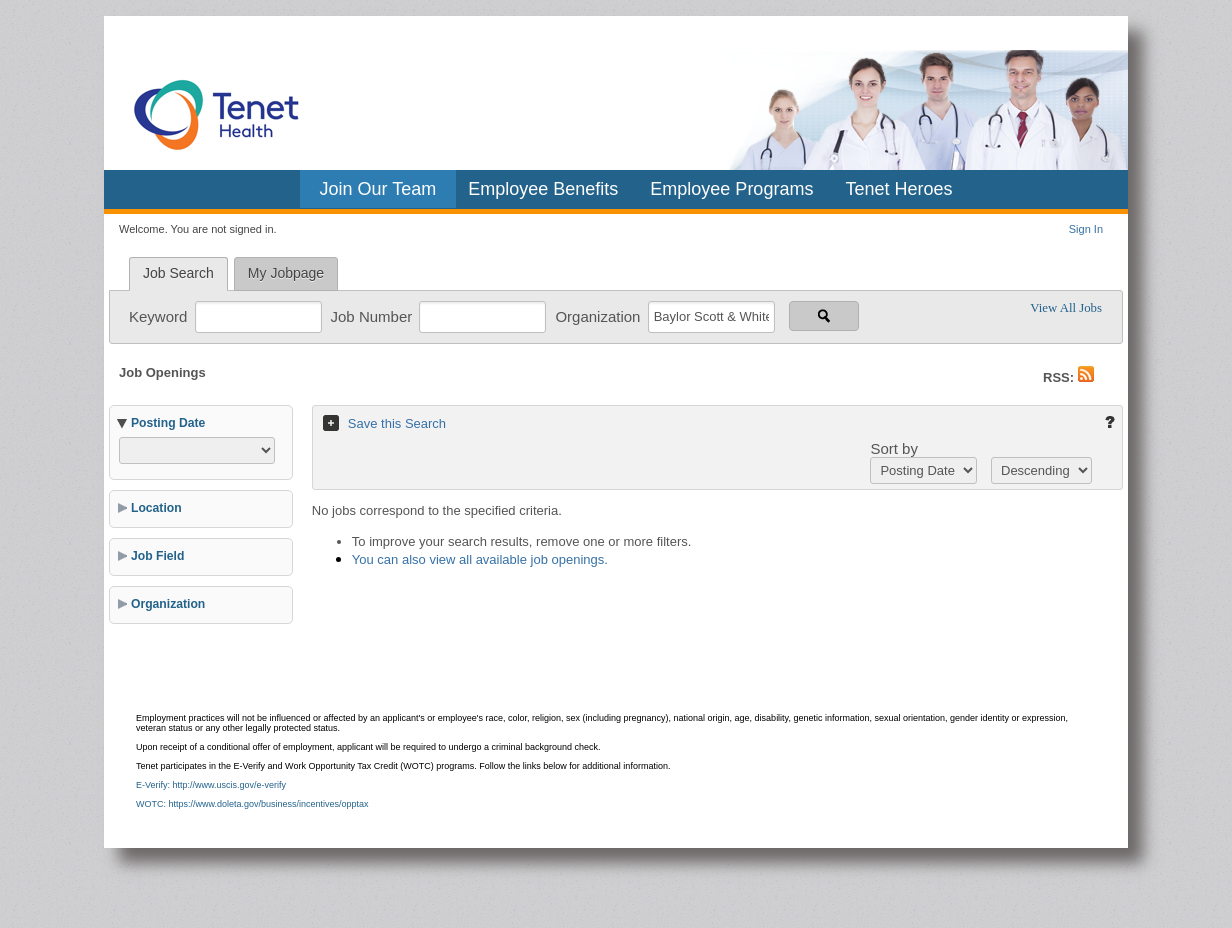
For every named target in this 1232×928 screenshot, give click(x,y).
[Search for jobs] (824, 316)
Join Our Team (378, 189)
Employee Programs (731, 189)
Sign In (1086, 229)
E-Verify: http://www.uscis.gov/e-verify (211, 785)
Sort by (894, 448)
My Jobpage (286, 273)
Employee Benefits (543, 189)
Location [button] (156, 508)
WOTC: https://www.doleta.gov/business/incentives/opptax (252, 804)
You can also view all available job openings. (480, 559)
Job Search (178, 273)
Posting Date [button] (168, 423)
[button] (1086, 377)
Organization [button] (168, 604)
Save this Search (397, 423)
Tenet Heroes (898, 189)
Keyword (160, 315)
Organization (599, 315)
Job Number (374, 315)
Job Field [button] (157, 556)
